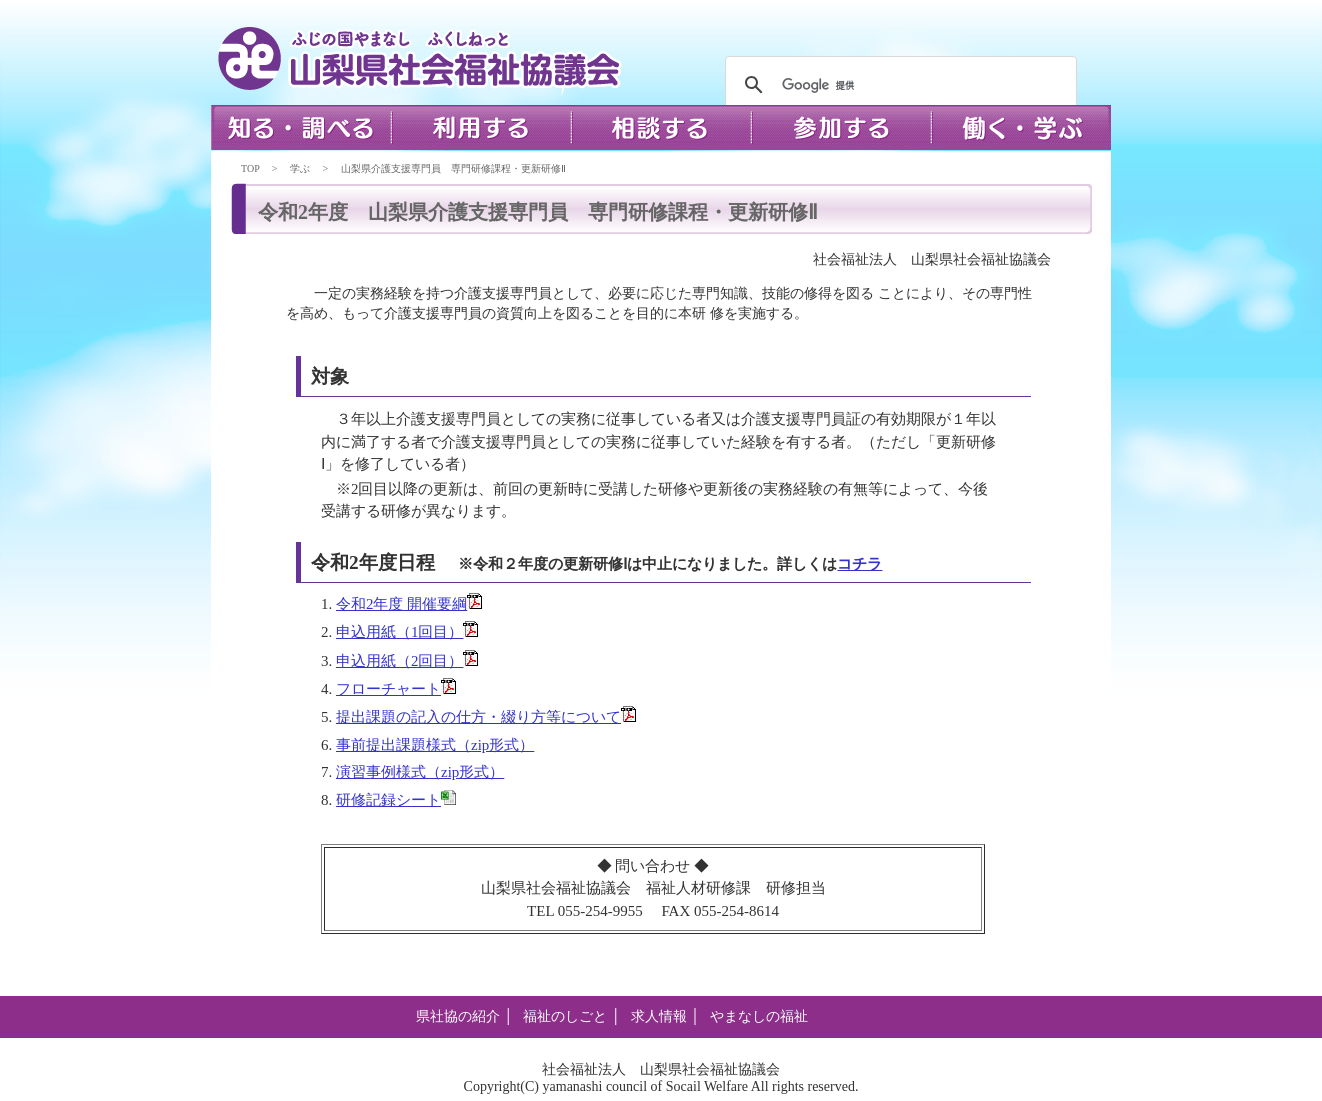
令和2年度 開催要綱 (401, 604)
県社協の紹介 (458, 1016)
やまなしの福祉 (759, 1016)
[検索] (898, 85)
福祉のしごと (565, 1016)
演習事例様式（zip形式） (420, 772)
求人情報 (659, 1016)
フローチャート (388, 689)
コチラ (859, 563)
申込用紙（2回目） (400, 661)
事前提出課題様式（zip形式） (435, 745)
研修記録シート (388, 800)
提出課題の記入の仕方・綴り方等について (478, 717)
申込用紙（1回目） (400, 632)
